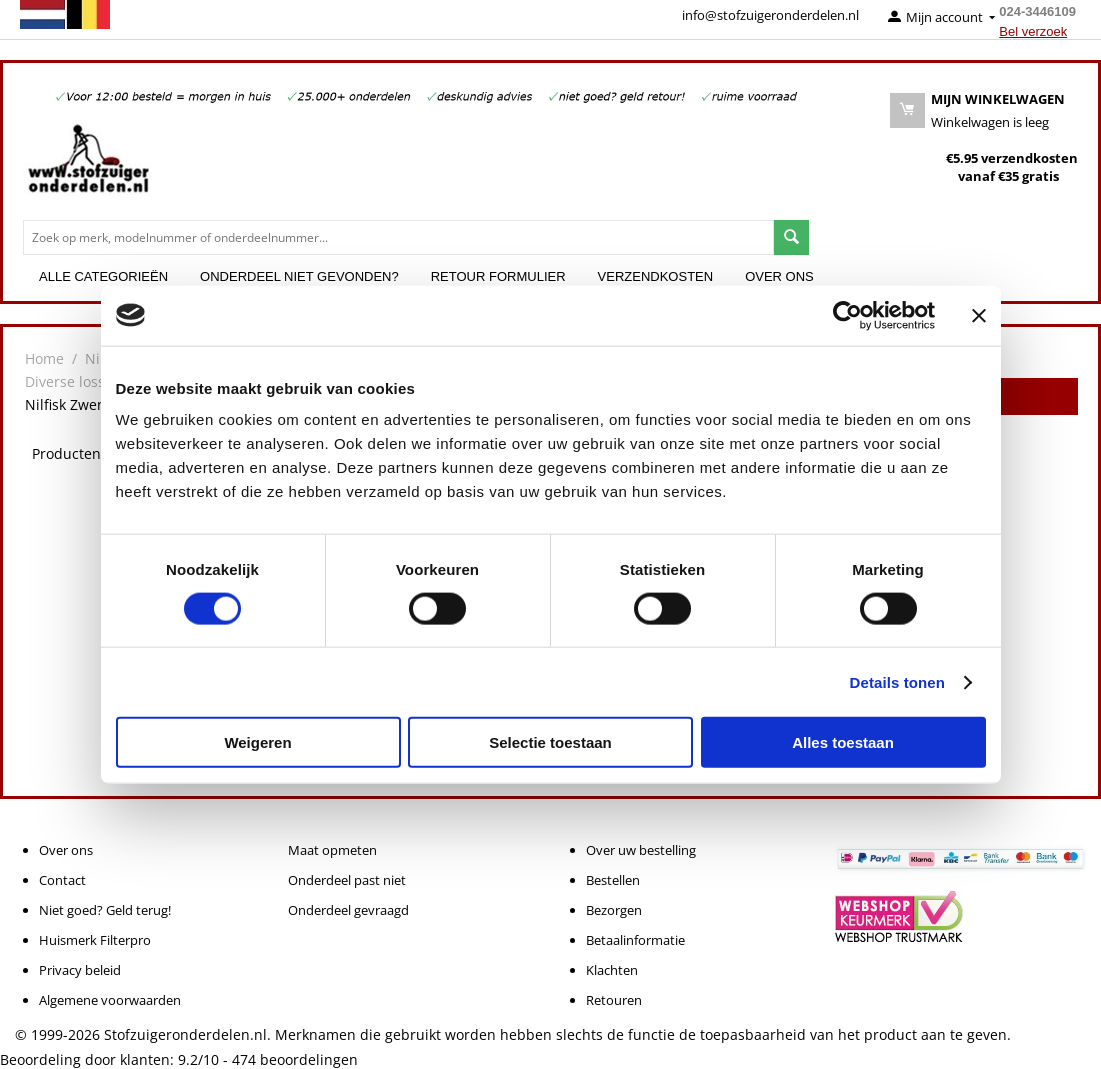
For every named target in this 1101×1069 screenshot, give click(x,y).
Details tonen (897, 681)
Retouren (614, 1000)
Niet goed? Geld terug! (105, 910)
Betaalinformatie (635, 940)
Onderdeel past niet (347, 880)
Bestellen (613, 880)
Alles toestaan (843, 742)
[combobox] (398, 237)
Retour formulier (498, 276)
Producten (66, 453)
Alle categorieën (103, 276)
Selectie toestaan (550, 742)
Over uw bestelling (641, 850)
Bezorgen (614, 910)
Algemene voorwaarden (110, 1000)
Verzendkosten (656, 276)
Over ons (779, 276)
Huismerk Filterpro (95, 940)
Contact (62, 880)
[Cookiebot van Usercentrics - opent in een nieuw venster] (847, 315)
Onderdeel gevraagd (348, 910)
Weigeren (257, 742)
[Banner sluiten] (979, 315)
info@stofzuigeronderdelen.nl (770, 15)
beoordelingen (295, 1059)
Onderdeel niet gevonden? (299, 276)
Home (44, 358)
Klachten (612, 970)
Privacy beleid (80, 970)
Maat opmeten (332, 850)
